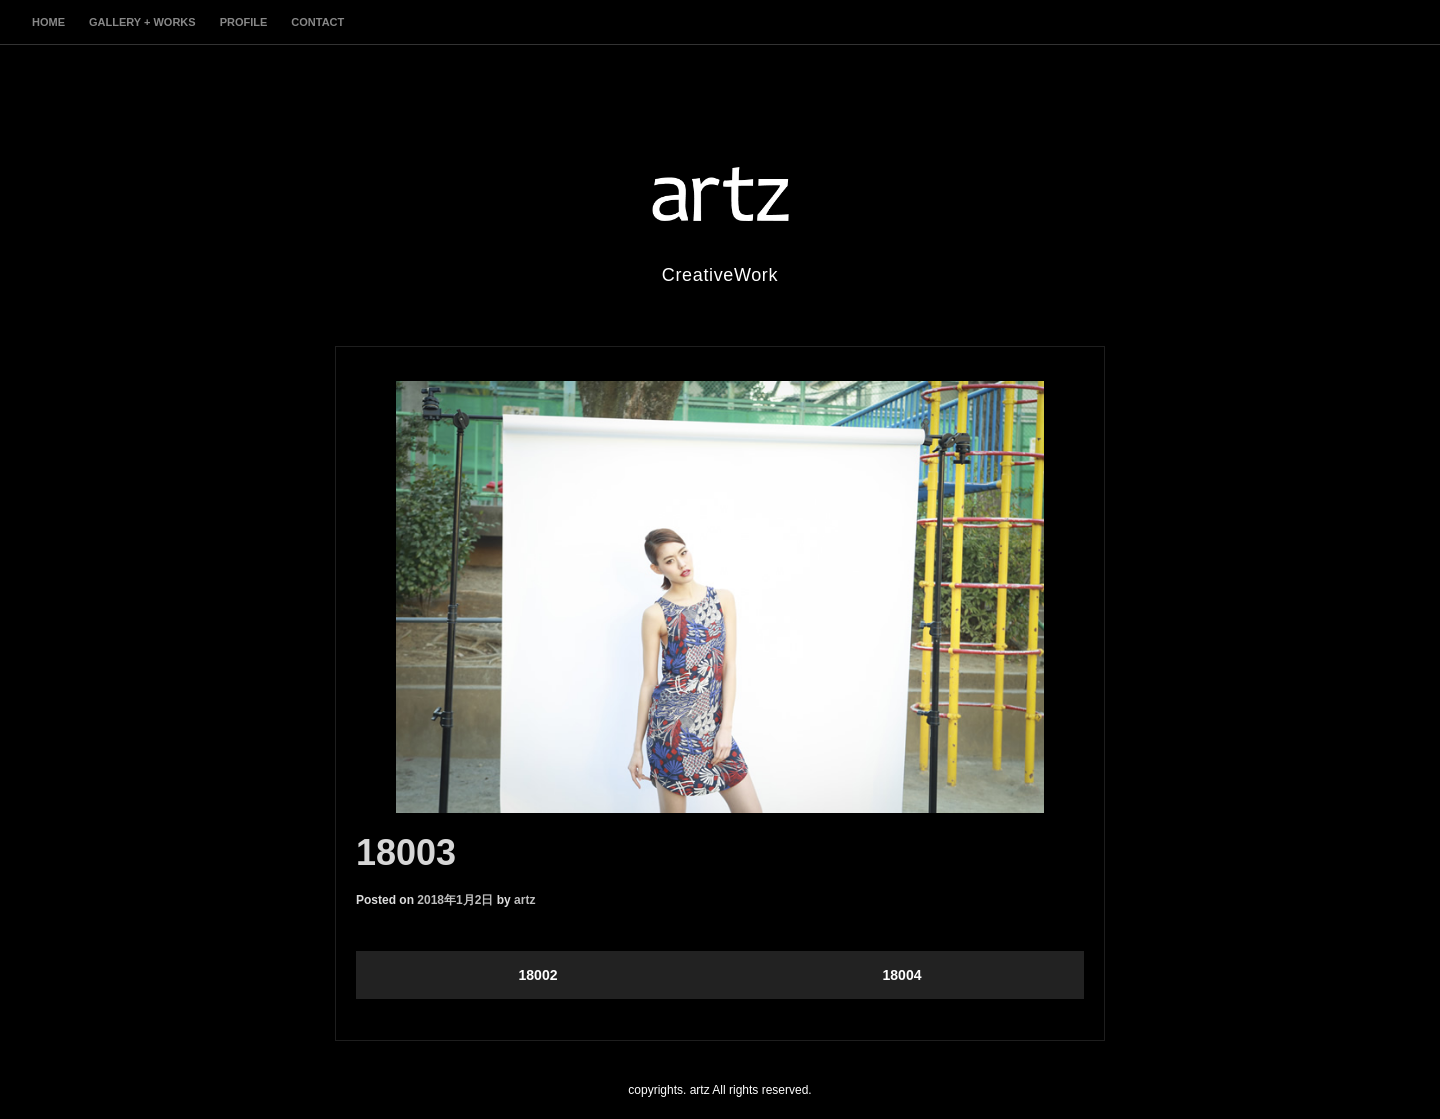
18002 (538, 975)
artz (524, 900)
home (48, 22)
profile (244, 22)
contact (317, 22)
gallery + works (142, 22)
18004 (902, 975)
